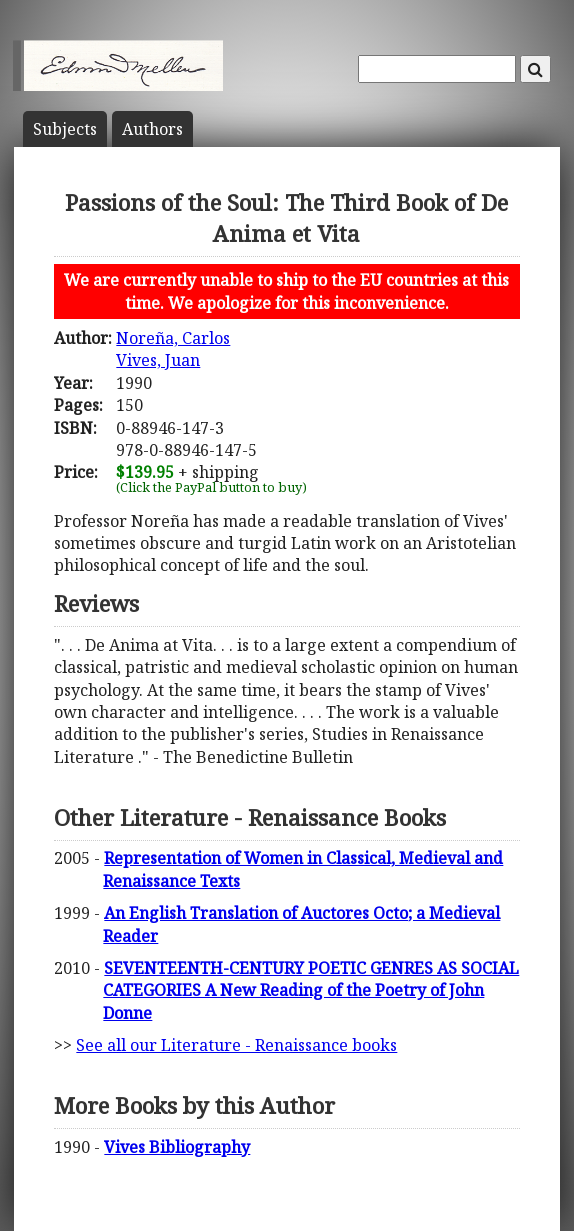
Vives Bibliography (177, 1147)
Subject (65, 129)
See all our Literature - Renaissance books (236, 1045)
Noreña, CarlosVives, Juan (173, 349)
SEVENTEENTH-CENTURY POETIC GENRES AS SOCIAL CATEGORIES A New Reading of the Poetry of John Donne (311, 990)
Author (152, 129)
